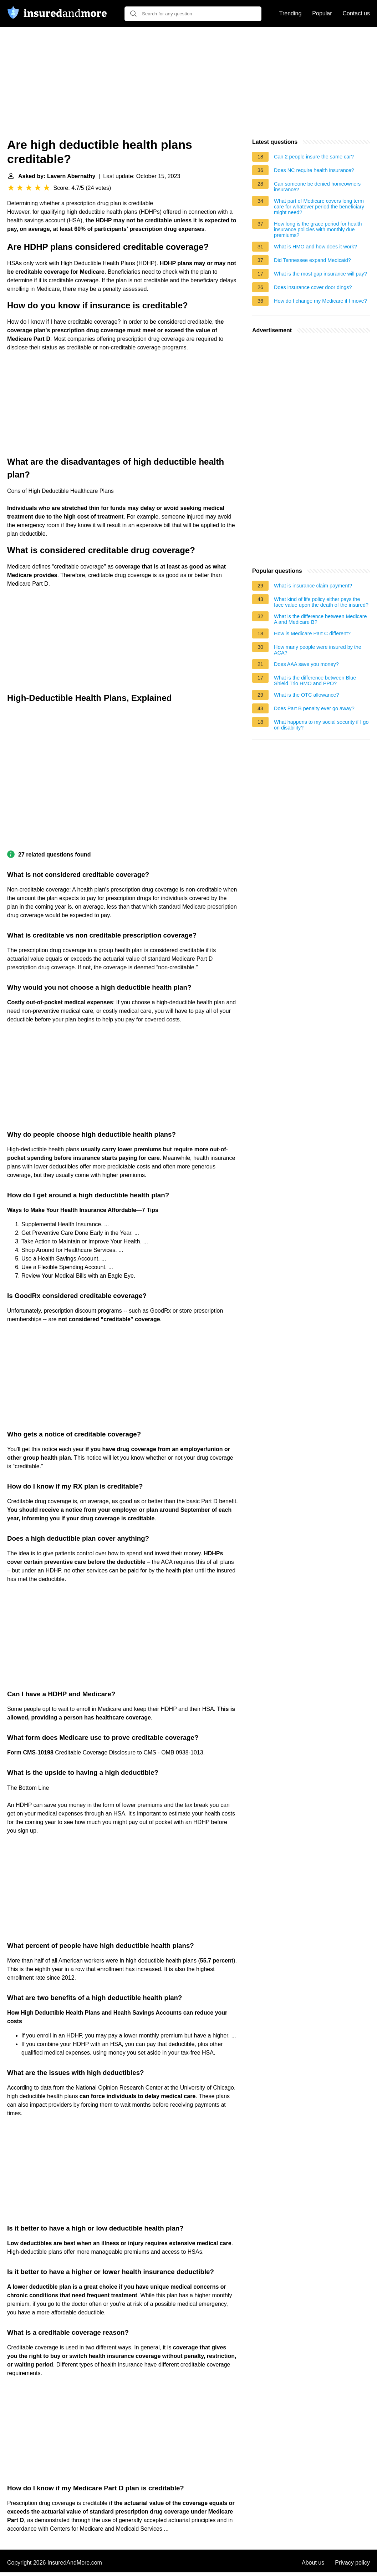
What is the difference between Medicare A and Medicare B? (320, 619)
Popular (322, 13)
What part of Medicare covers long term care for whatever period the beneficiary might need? (319, 206)
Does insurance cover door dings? (313, 287)
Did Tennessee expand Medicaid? (312, 260)
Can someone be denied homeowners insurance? (317, 186)
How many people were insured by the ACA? (317, 650)
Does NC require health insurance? (314, 170)
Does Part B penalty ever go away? (314, 708)
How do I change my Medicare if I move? (320, 301)
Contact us (356, 13)
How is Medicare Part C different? (312, 633)
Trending (290, 13)
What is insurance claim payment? (313, 586)
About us (313, 2563)
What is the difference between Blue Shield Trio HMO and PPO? (315, 680)
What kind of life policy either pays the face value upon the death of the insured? (321, 602)
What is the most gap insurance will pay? (320, 274)
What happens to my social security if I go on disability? (321, 725)
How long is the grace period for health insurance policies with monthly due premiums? (318, 229)
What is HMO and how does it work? (315, 246)
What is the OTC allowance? (306, 695)
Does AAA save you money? (306, 664)
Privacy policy (352, 2563)
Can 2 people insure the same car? (314, 157)
